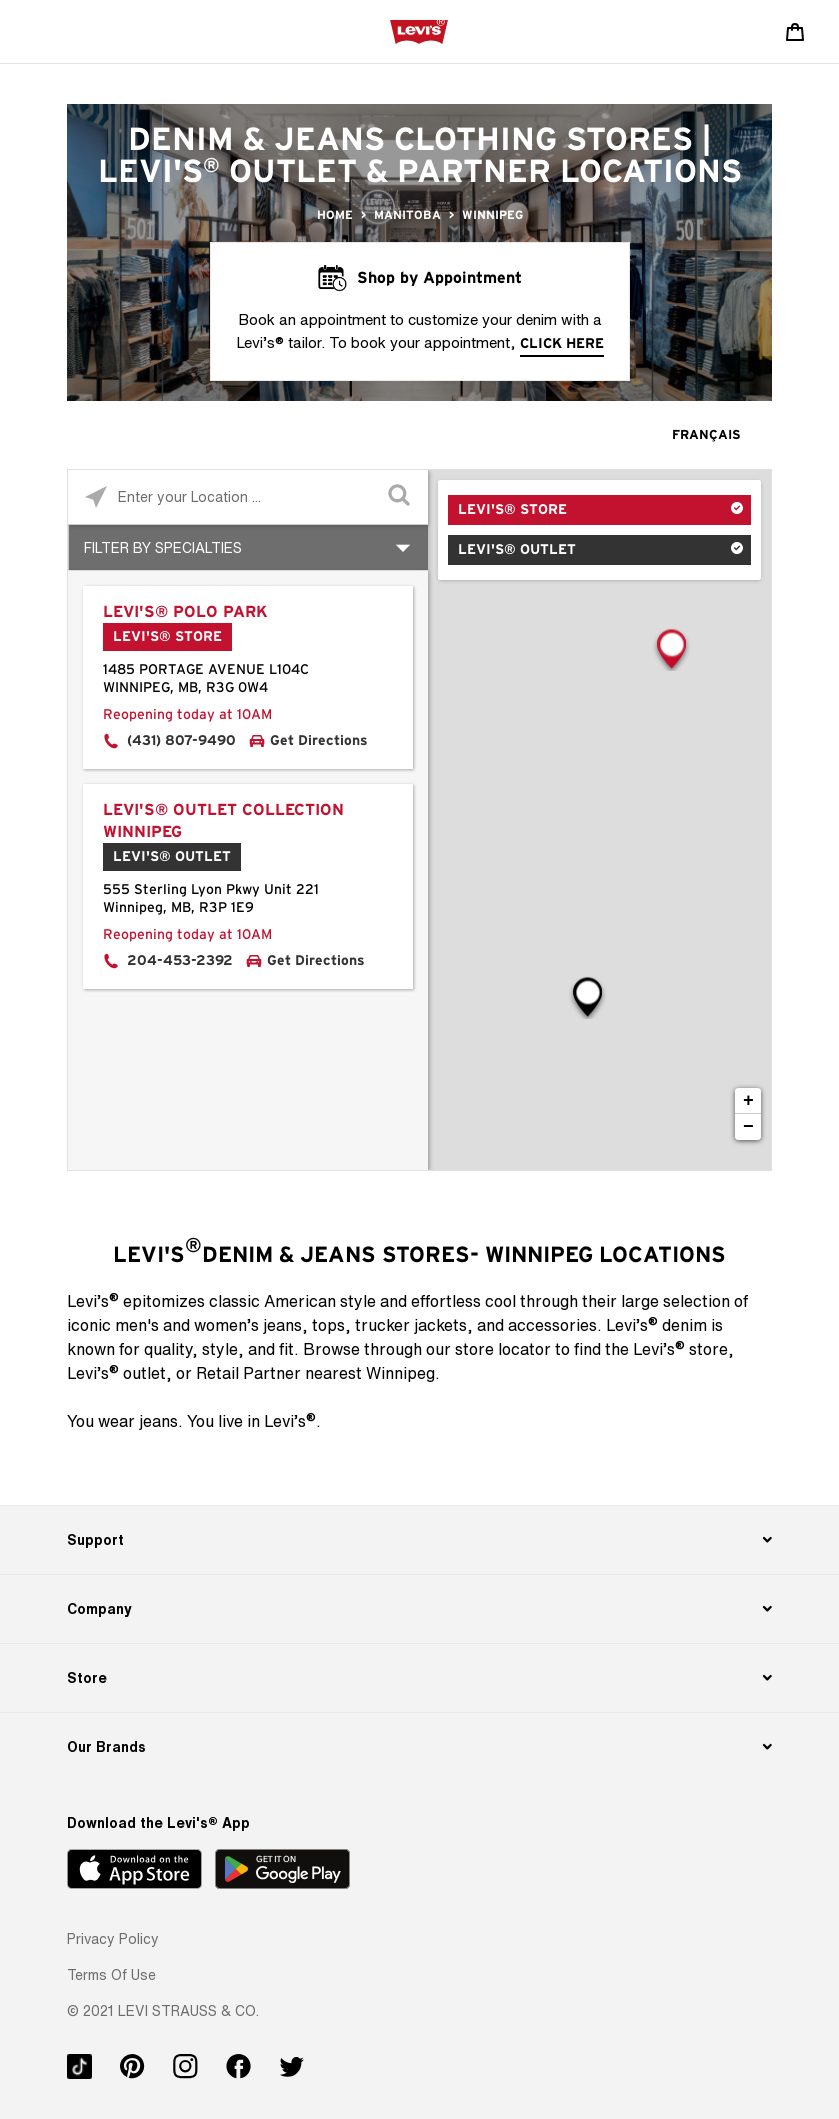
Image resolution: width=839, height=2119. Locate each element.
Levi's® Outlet (517, 550)
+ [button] (748, 1101)
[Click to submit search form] (400, 497)
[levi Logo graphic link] (419, 31)
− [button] (748, 1127)
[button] (113, 1938)
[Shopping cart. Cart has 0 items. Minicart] (795, 32)
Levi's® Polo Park (185, 612)
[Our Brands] (419, 1747)
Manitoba (407, 215)
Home (335, 215)
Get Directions (319, 741)
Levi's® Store (512, 510)
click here (562, 344)
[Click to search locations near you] (95, 497)
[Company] (419, 1609)
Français (706, 435)
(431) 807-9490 (181, 741)
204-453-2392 (180, 961)
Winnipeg (492, 215)
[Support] (419, 1540)
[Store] (419, 1678)
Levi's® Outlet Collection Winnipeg (223, 821)
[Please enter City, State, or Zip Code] (248, 496)
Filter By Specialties (163, 547)
